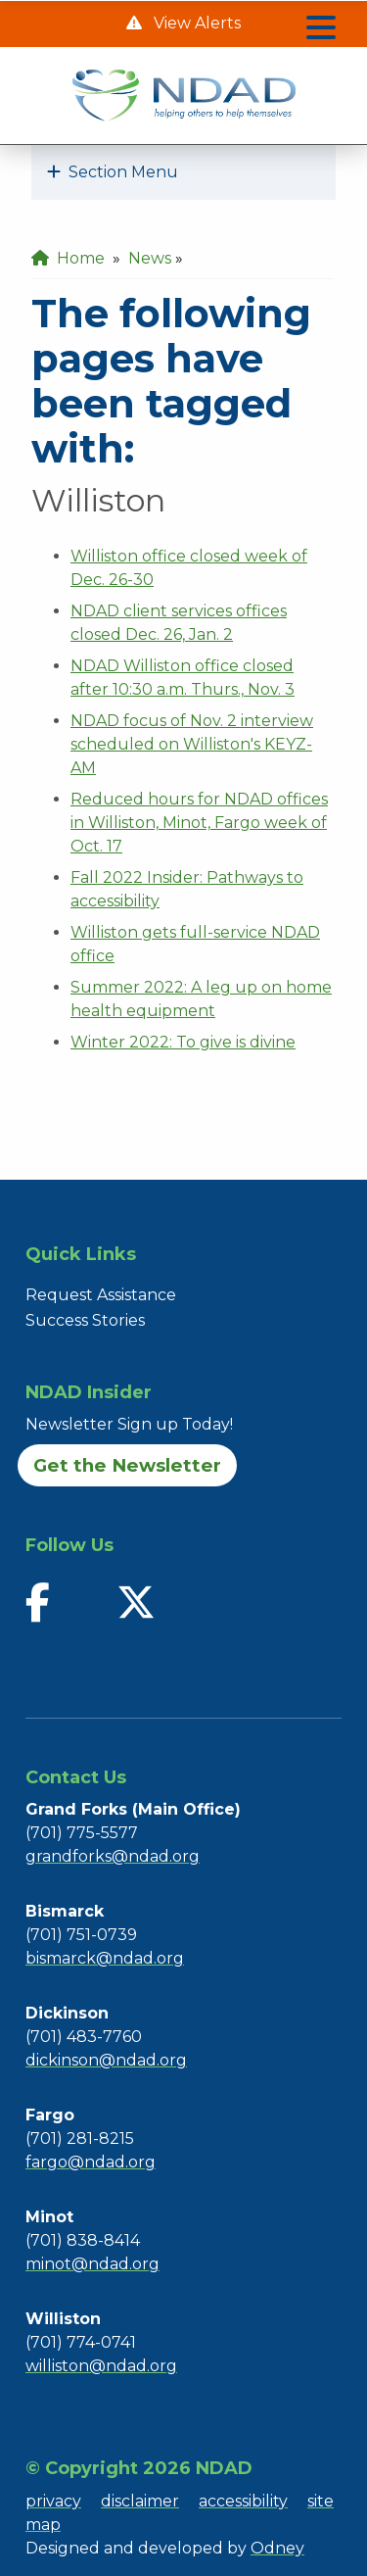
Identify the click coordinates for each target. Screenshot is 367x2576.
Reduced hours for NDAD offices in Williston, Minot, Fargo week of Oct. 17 (199, 822)
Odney (277, 2548)
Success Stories (85, 1320)
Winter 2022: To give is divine (183, 1042)
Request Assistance (100, 1295)
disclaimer (140, 2501)
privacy (53, 2501)
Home (68, 258)
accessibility (243, 2501)
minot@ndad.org (92, 2264)
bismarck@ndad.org (104, 1958)
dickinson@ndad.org (106, 2060)
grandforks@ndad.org (112, 1856)
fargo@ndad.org (90, 2162)
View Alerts (195, 23)
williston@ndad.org (101, 2366)
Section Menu (112, 172)
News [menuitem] (149, 258)
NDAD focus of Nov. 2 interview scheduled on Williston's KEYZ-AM (191, 744)
